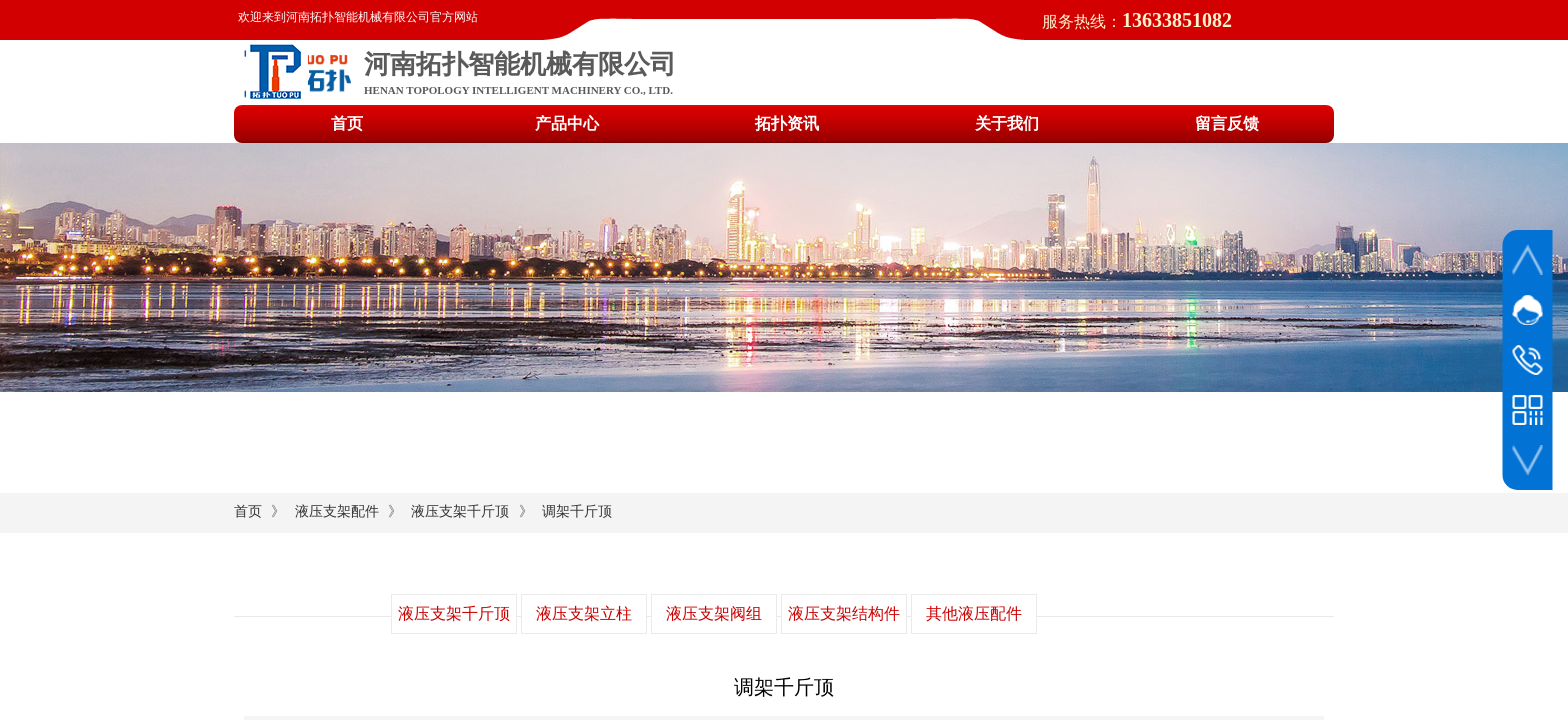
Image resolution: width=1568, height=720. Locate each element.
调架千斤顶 (577, 511)
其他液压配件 (974, 613)
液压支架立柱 (584, 613)
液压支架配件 (337, 511)
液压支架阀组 (714, 613)
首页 (248, 511)
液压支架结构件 (844, 613)
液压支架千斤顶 (460, 511)
